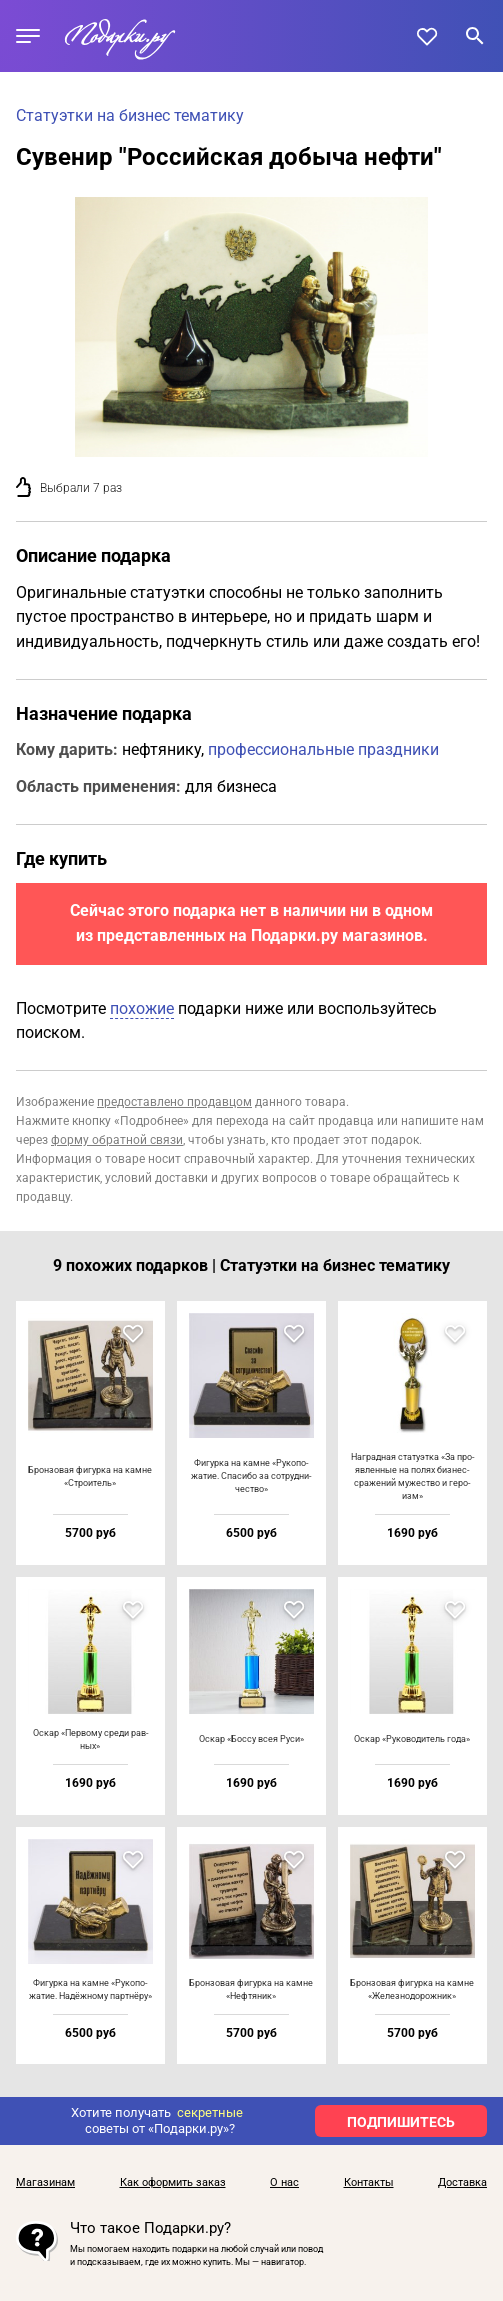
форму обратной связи (117, 1140)
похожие (142, 1008)
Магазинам (45, 2183)
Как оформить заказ (173, 2183)
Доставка (462, 2183)
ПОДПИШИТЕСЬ (401, 2122)
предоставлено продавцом (174, 1102)
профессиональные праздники (323, 749)
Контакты (369, 2183)
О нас (284, 2183)
